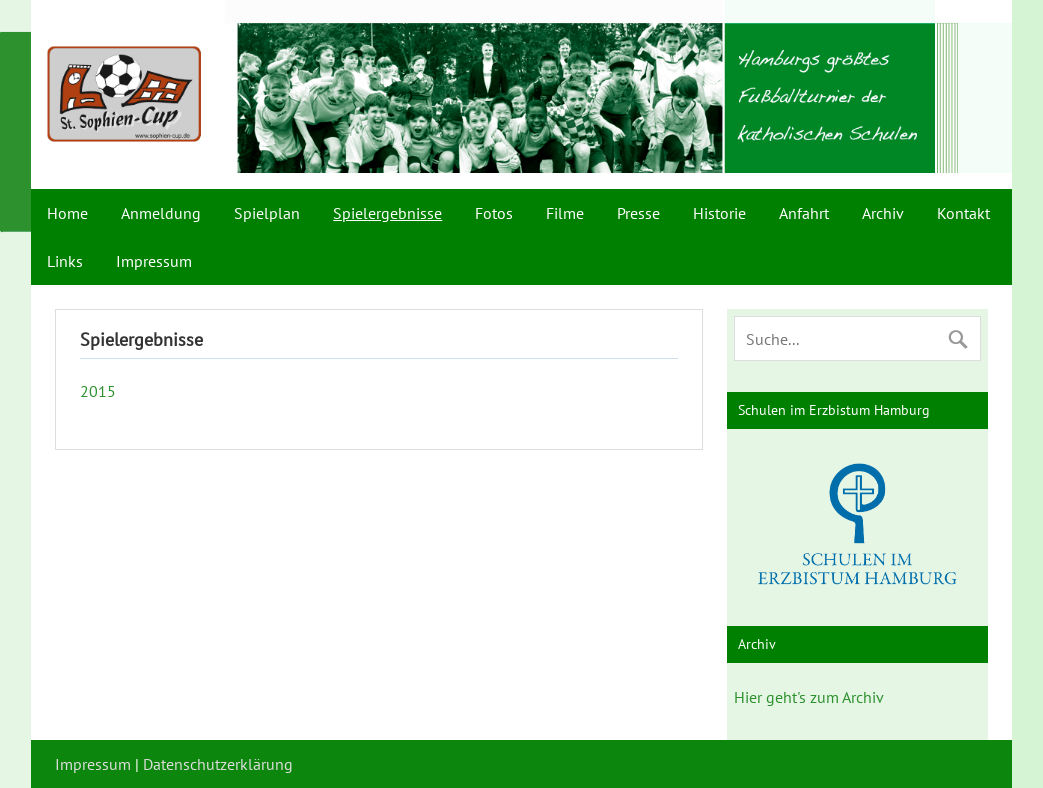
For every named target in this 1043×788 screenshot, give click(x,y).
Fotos (494, 213)
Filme (565, 213)
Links (65, 261)
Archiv (883, 213)
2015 (98, 391)
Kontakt (963, 213)
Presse (638, 213)
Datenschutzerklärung (218, 764)
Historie (719, 213)
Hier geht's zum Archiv (809, 697)
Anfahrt (804, 213)
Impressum (154, 261)
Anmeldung (161, 213)
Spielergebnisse (387, 213)
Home (67, 213)
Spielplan (267, 213)
